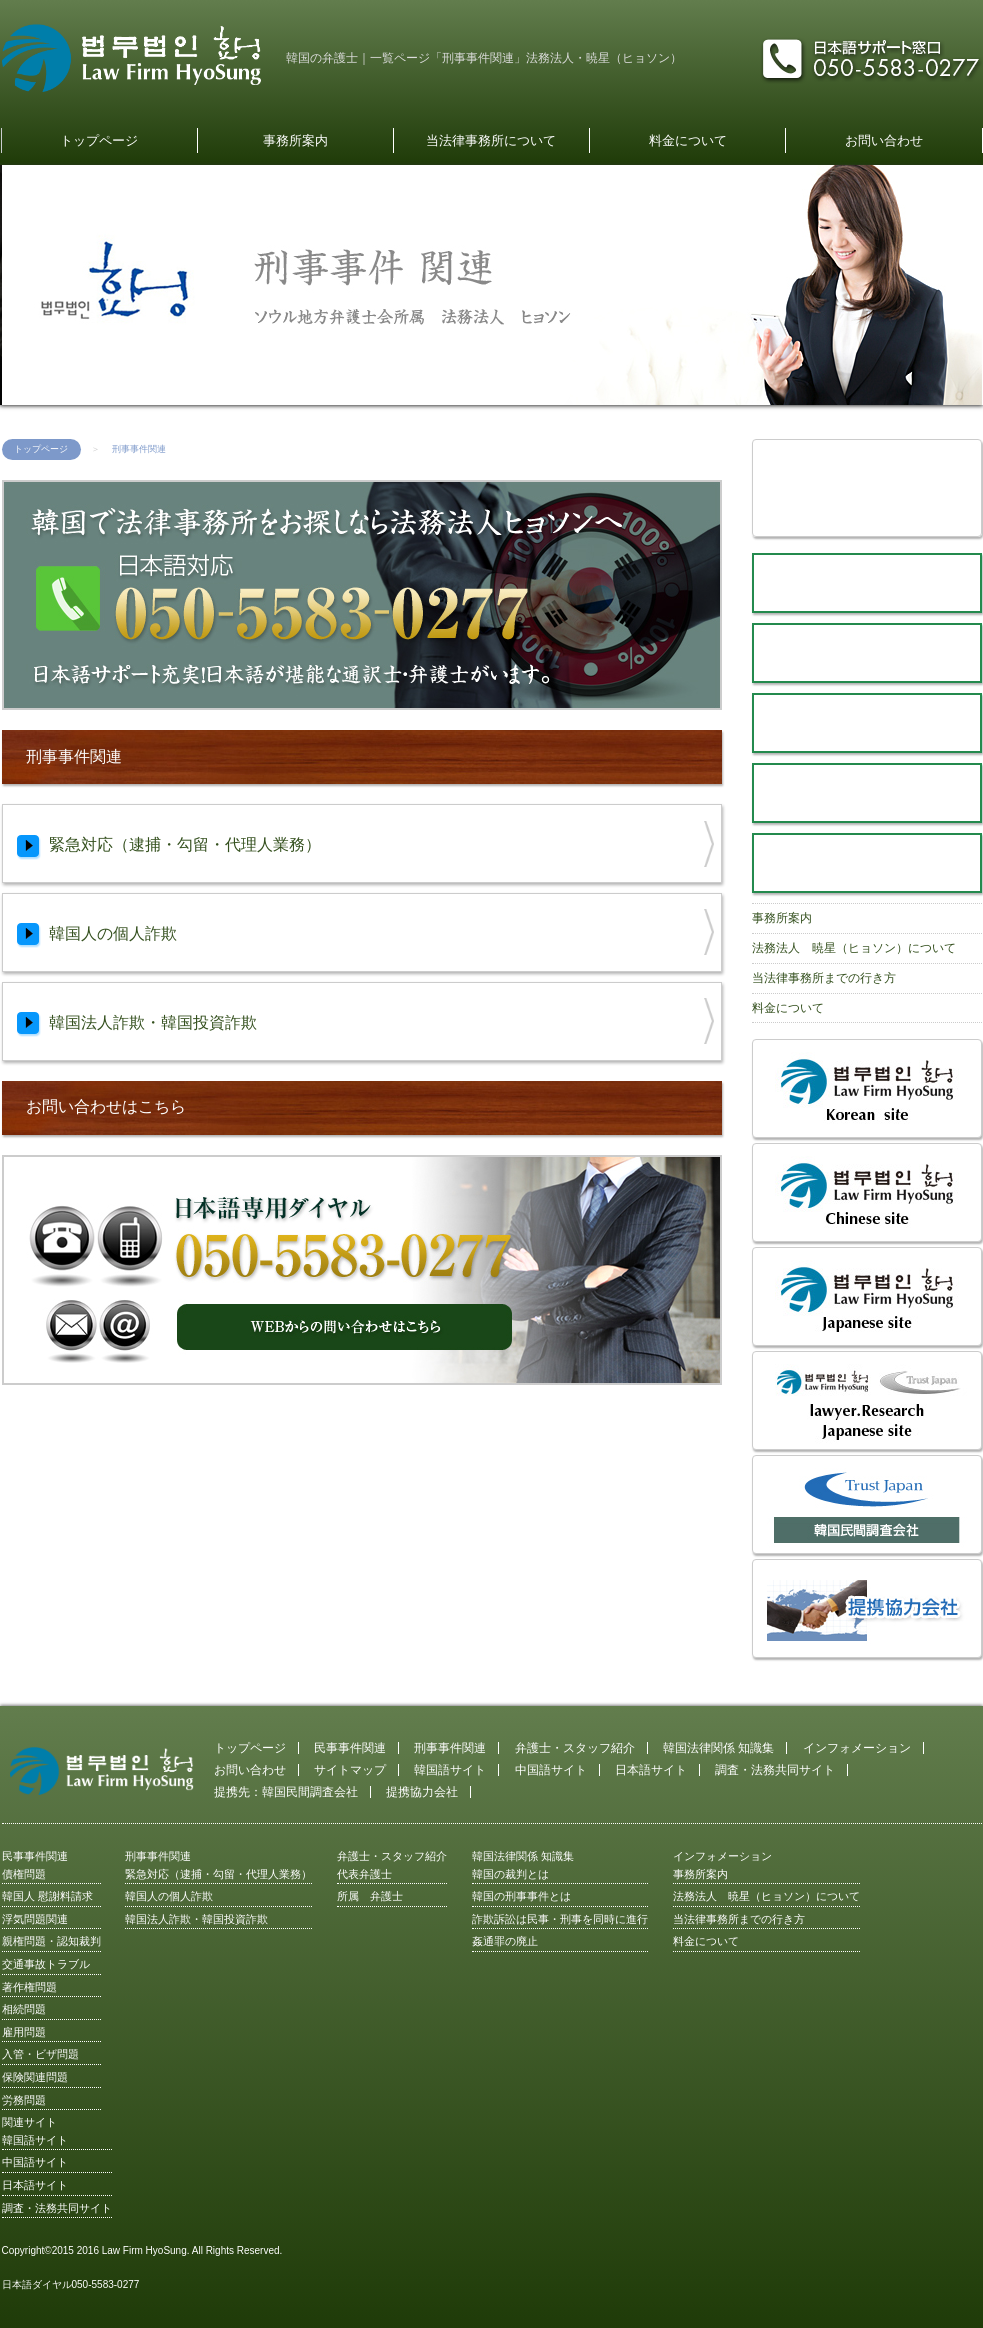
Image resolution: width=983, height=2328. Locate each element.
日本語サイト (651, 1770)
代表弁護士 (364, 1874)
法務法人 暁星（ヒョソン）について (854, 948)
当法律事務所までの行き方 (824, 978)
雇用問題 (24, 2032)
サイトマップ (350, 1770)
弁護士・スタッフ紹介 (575, 1748)
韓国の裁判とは (510, 1874)
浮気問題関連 (35, 1919)
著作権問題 (29, 1987)
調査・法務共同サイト (775, 1770)
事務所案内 (295, 140)
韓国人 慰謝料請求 (47, 1896)
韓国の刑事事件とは (521, 1896)
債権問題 (24, 1874)
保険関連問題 (35, 2077)
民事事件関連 (350, 1748)
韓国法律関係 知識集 (718, 1748)
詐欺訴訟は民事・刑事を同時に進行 (560, 1919)
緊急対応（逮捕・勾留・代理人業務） (218, 1874)
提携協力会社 (422, 1792)
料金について (688, 140)
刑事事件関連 (450, 1748)
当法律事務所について (491, 140)
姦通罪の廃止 (505, 1941)
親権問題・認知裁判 (51, 1941)
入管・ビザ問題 (40, 2054)
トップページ (99, 140)
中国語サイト (551, 1770)
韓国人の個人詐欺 (169, 1896)
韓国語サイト (450, 1770)
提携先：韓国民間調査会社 (286, 1792)
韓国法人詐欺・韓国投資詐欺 (196, 1919)
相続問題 (24, 2009)
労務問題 (24, 2100)
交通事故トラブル (46, 1964)
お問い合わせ (884, 140)
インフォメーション (857, 1748)
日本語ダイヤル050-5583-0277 (71, 2284)
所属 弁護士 (370, 1896)
